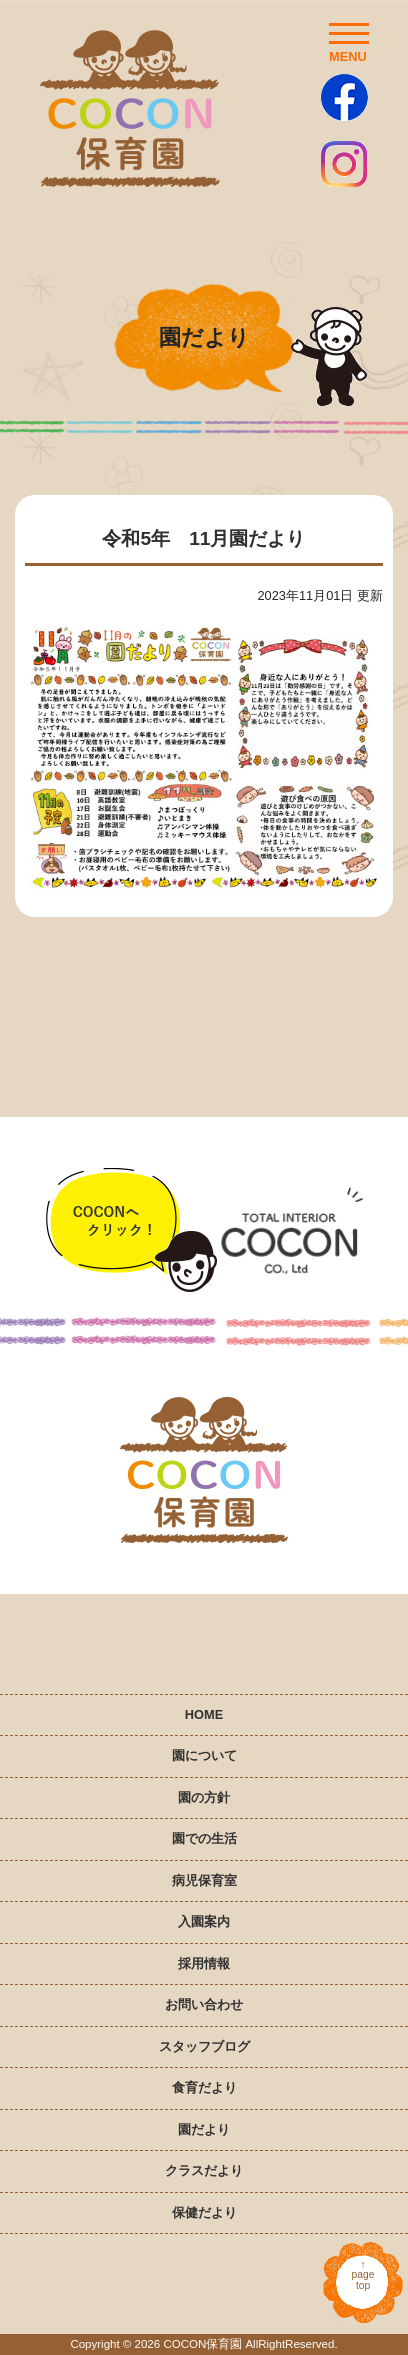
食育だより (204, 2087)
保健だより (204, 2212)
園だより (204, 2129)
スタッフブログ (204, 2046)
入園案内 (204, 1921)
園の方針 (204, 1797)
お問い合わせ (204, 2004)
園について (204, 1755)
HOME (204, 1714)
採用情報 (204, 1963)
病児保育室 (204, 1880)
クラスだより (204, 2170)
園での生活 (204, 1838)
